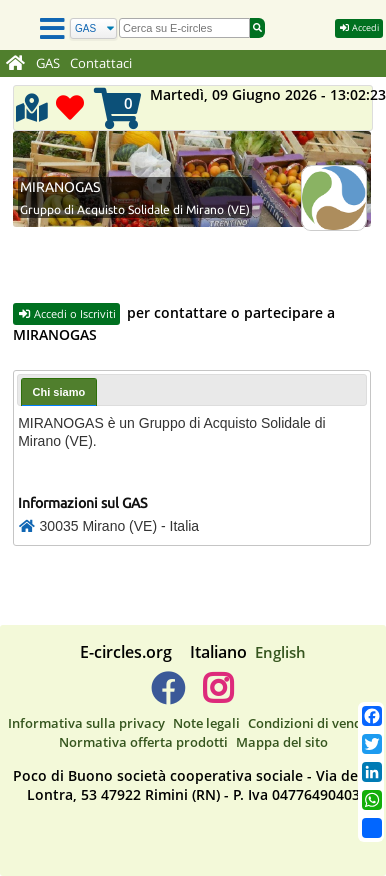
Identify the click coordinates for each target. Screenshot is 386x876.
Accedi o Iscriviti (66, 313)
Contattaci (101, 63)
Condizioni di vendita (313, 723)
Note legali (206, 723)
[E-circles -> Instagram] (217, 696)
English (280, 652)
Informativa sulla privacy (86, 723)
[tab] (59, 391)
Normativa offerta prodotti (143, 742)
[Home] (15, 64)
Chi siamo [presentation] (59, 392)
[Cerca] (93, 28)
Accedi (359, 27)
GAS (48, 63)
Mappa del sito (282, 742)
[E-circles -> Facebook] (167, 696)
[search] (184, 28)
